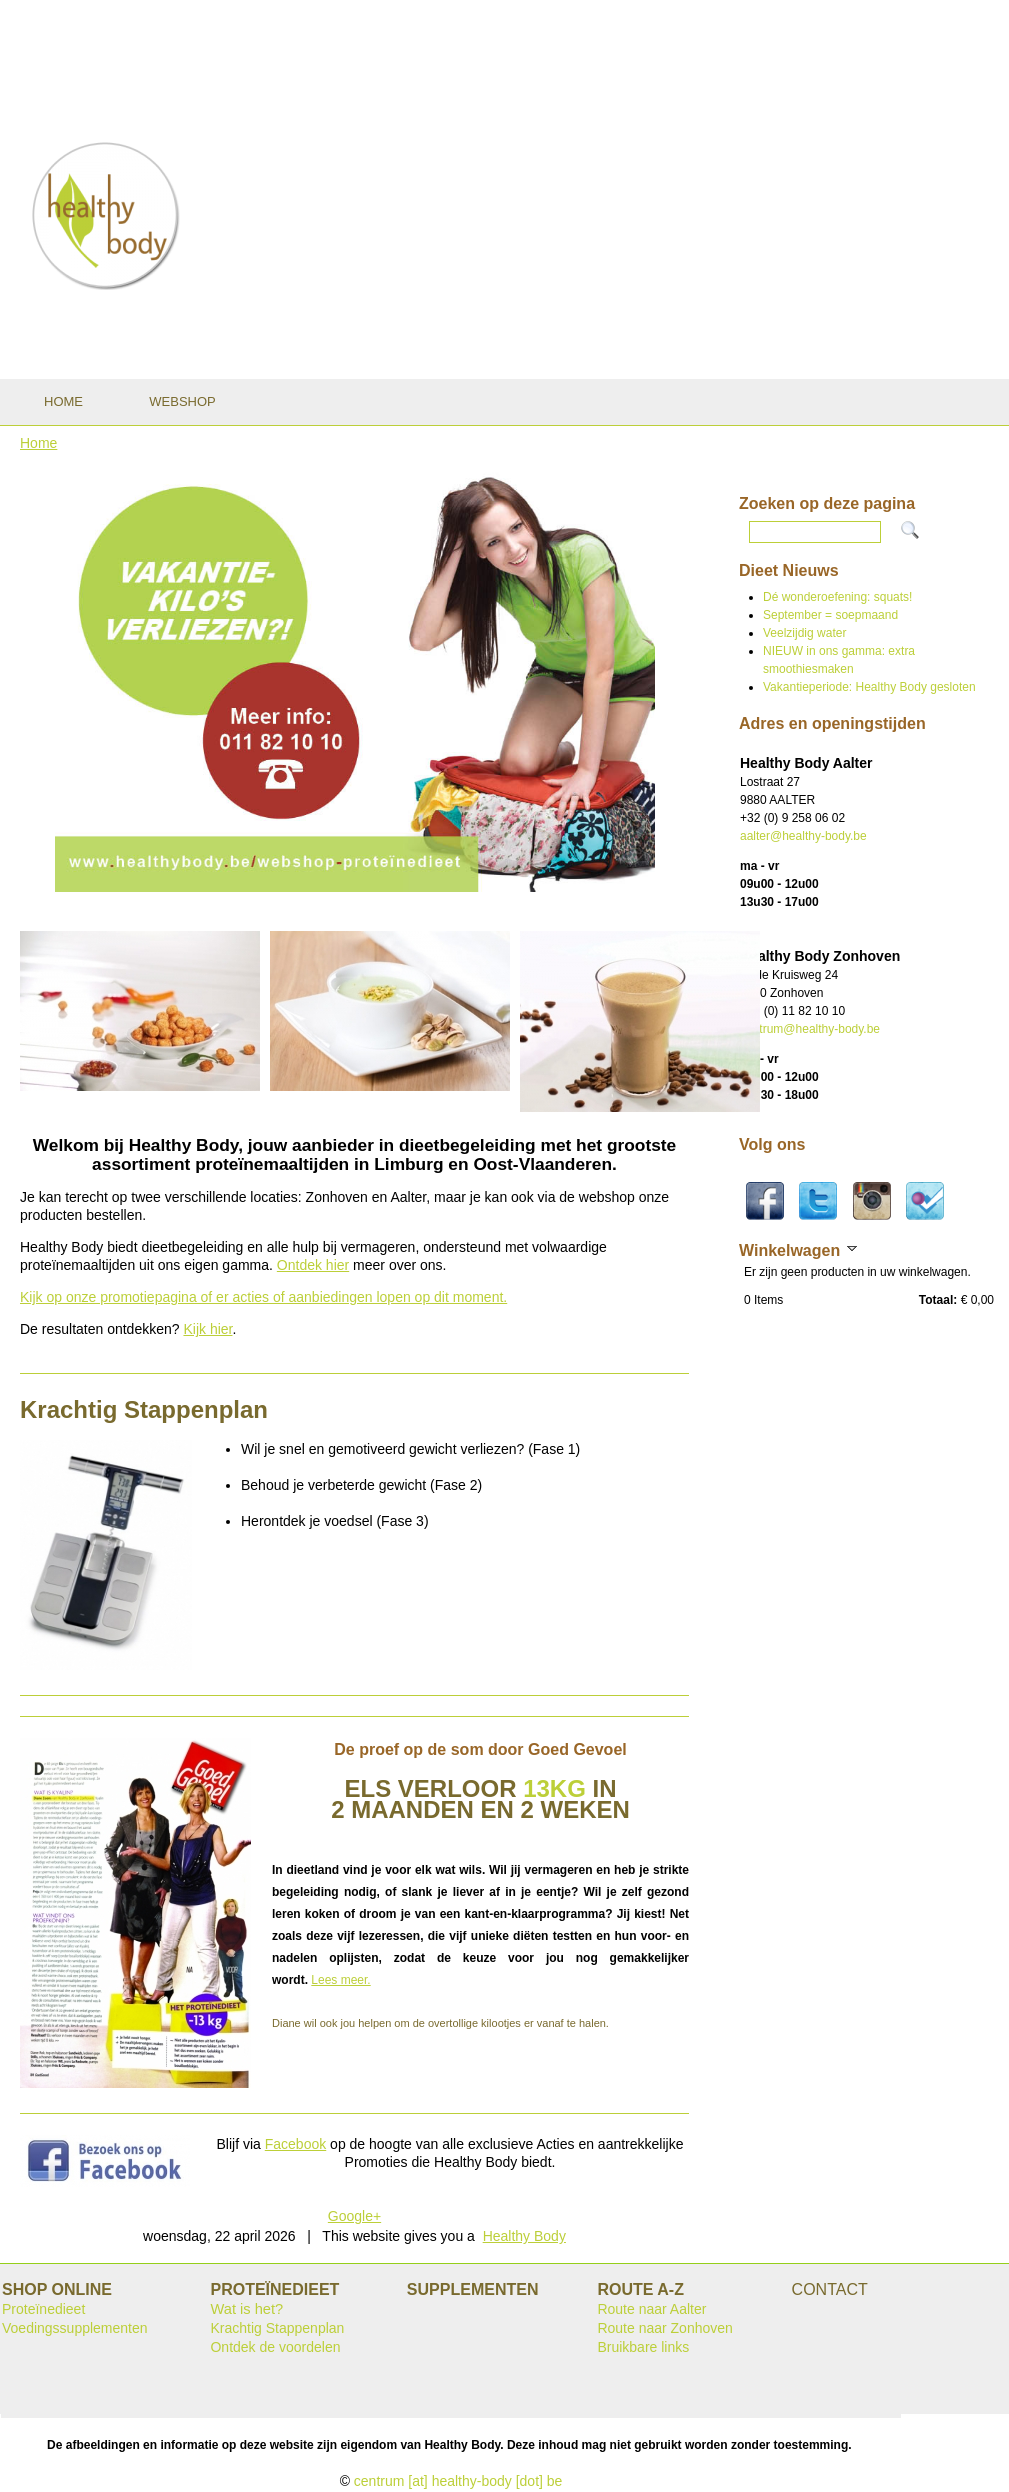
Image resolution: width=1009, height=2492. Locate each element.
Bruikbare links (643, 2347)
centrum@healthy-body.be (810, 1029)
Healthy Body (524, 2236)
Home (38, 443)
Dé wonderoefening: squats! (837, 597)
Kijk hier (207, 1329)
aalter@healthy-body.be (803, 836)
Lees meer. (340, 1980)
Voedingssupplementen (75, 2328)
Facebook (295, 2144)
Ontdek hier (313, 1265)
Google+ (354, 2216)
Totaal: (938, 1300)
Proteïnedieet (43, 2309)
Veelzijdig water (804, 633)
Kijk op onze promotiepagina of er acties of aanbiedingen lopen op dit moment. (263, 1297)
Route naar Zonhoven (664, 2328)
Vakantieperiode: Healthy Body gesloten (869, 687)
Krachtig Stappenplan (277, 2328)
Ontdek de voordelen (275, 2347)
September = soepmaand (830, 615)
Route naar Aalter (651, 2309)
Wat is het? (246, 2309)
